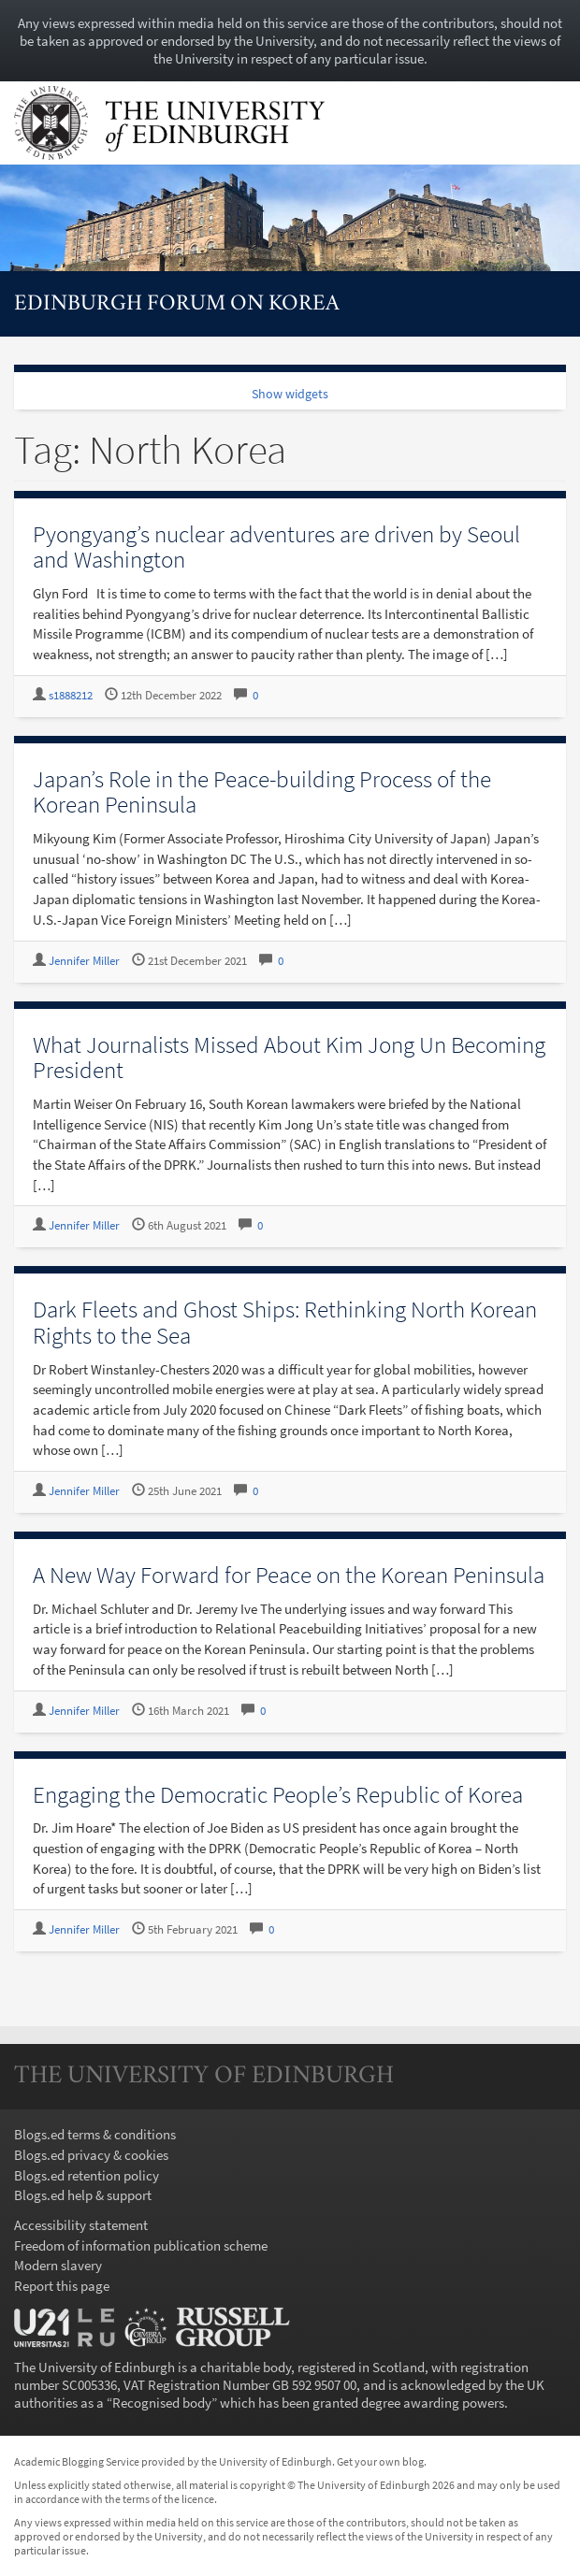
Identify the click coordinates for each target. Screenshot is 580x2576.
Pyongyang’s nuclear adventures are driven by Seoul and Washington (276, 547)
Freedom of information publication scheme (141, 2245)
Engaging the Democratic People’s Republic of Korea (278, 1794)
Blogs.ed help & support (83, 2195)
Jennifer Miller (84, 961)
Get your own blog (380, 2461)
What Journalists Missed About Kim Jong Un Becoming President (289, 1057)
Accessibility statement (81, 2225)
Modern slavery (58, 2265)
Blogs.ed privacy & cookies (91, 2155)
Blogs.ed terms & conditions (95, 2134)
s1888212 (71, 695)
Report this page (61, 2286)
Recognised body (161, 2402)
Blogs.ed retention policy (86, 2175)
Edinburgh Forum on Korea (177, 304)
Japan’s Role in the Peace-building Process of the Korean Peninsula (262, 792)
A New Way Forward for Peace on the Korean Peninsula (288, 1575)
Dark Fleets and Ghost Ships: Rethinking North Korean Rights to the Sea (285, 1322)
